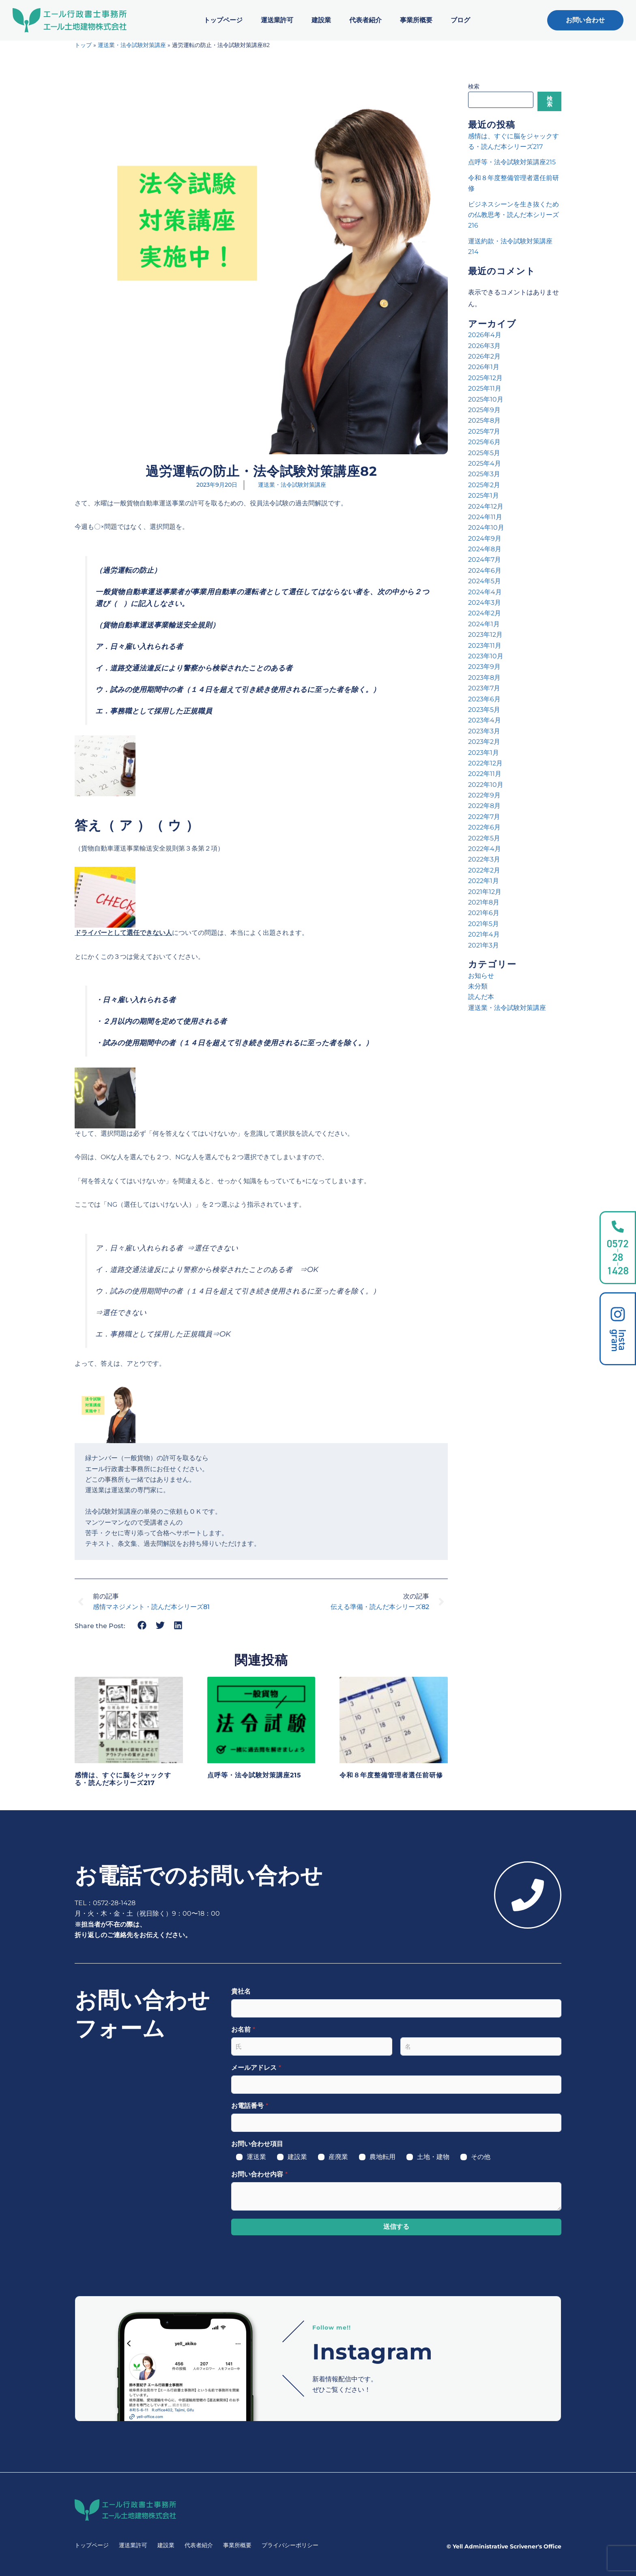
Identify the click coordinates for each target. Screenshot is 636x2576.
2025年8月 (484, 420)
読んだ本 (481, 997)
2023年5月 (484, 709)
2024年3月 (484, 602)
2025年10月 (485, 399)
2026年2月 (484, 356)
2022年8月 (484, 806)
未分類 (478, 986)
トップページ (223, 20)
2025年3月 (484, 474)
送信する (396, 2226)
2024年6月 (484, 570)
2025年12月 (485, 378)
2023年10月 (485, 656)
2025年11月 (484, 388)
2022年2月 (484, 870)
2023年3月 (484, 731)
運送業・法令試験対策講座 (132, 45)
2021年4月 (484, 934)
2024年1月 (484, 624)
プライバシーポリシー (290, 2545)
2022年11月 (484, 774)
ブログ (460, 20)
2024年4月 (485, 592)
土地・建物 (433, 2157)
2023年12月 (485, 634)
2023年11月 (484, 645)
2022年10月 (485, 784)
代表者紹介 (365, 20)
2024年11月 (485, 517)
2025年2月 (484, 485)
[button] (142, 1625)
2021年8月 (483, 902)
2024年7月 (484, 559)
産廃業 (338, 2157)
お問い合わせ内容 (259, 2174)
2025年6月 (484, 442)
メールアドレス (256, 2067)
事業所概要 (416, 20)
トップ (83, 45)
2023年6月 (484, 699)
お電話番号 (249, 2106)
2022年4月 (484, 849)
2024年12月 (485, 506)
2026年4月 (484, 335)
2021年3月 (483, 945)
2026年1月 (483, 367)
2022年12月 (485, 763)
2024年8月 (484, 549)
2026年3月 (484, 346)
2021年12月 (484, 892)
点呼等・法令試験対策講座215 (254, 1775)
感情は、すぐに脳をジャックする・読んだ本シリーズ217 (123, 1779)
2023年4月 (484, 720)
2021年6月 (483, 913)
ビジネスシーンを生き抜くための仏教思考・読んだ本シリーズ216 (513, 215)
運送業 (256, 2157)
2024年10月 (486, 527)
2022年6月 (484, 827)
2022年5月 (484, 838)
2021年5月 (483, 924)
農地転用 (382, 2157)
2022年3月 (484, 859)
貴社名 (241, 1991)
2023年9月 (484, 666)
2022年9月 (484, 795)
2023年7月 (484, 688)
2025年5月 (484, 453)
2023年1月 (483, 752)
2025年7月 (484, 431)
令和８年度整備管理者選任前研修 (391, 1775)
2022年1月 (483, 881)
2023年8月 (484, 677)
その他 (480, 2157)
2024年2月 (484, 613)
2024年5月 (484, 581)
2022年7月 (484, 817)
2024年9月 (484, 538)
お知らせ (481, 976)
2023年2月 (484, 742)
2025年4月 (484, 463)
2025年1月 (483, 495)
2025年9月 (484, 410)
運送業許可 (277, 20)
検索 (473, 86)
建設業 (321, 20)
